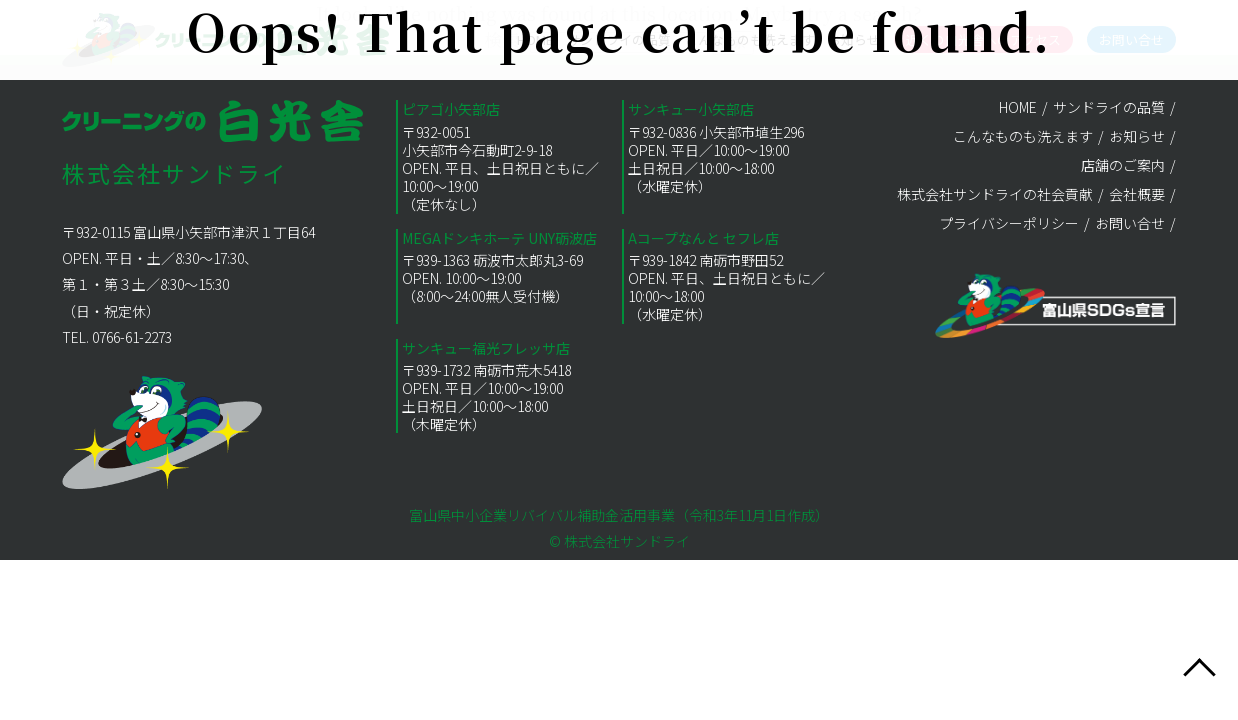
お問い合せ (1130, 223)
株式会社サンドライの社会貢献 (995, 194)
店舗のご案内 (1123, 165)
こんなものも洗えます (1023, 136)
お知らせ (1137, 136)
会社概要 (1137, 194)
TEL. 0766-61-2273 (117, 337)
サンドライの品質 (1109, 107)
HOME (1018, 107)
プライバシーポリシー (1009, 223)
